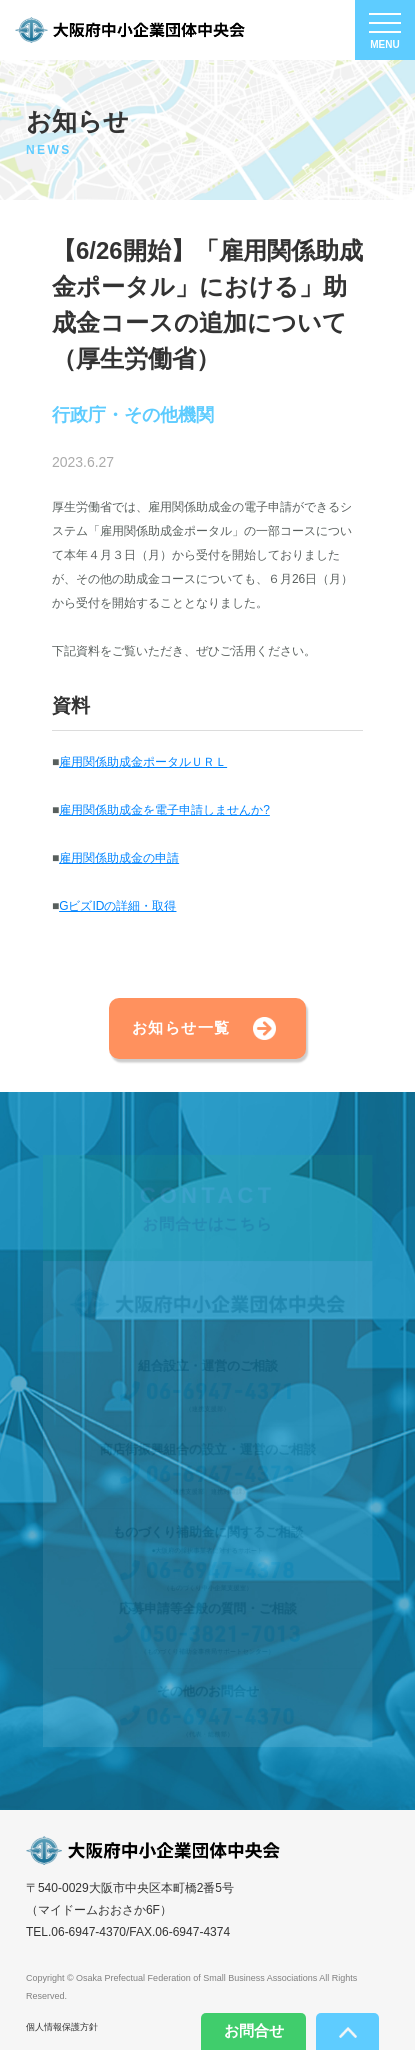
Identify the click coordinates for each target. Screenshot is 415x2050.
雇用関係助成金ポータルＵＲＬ (143, 762)
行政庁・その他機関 (133, 416)
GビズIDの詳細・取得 (117, 906)
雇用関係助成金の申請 (119, 858)
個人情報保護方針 (62, 2027)
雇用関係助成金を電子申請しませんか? (164, 810)
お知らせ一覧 (181, 1027)
